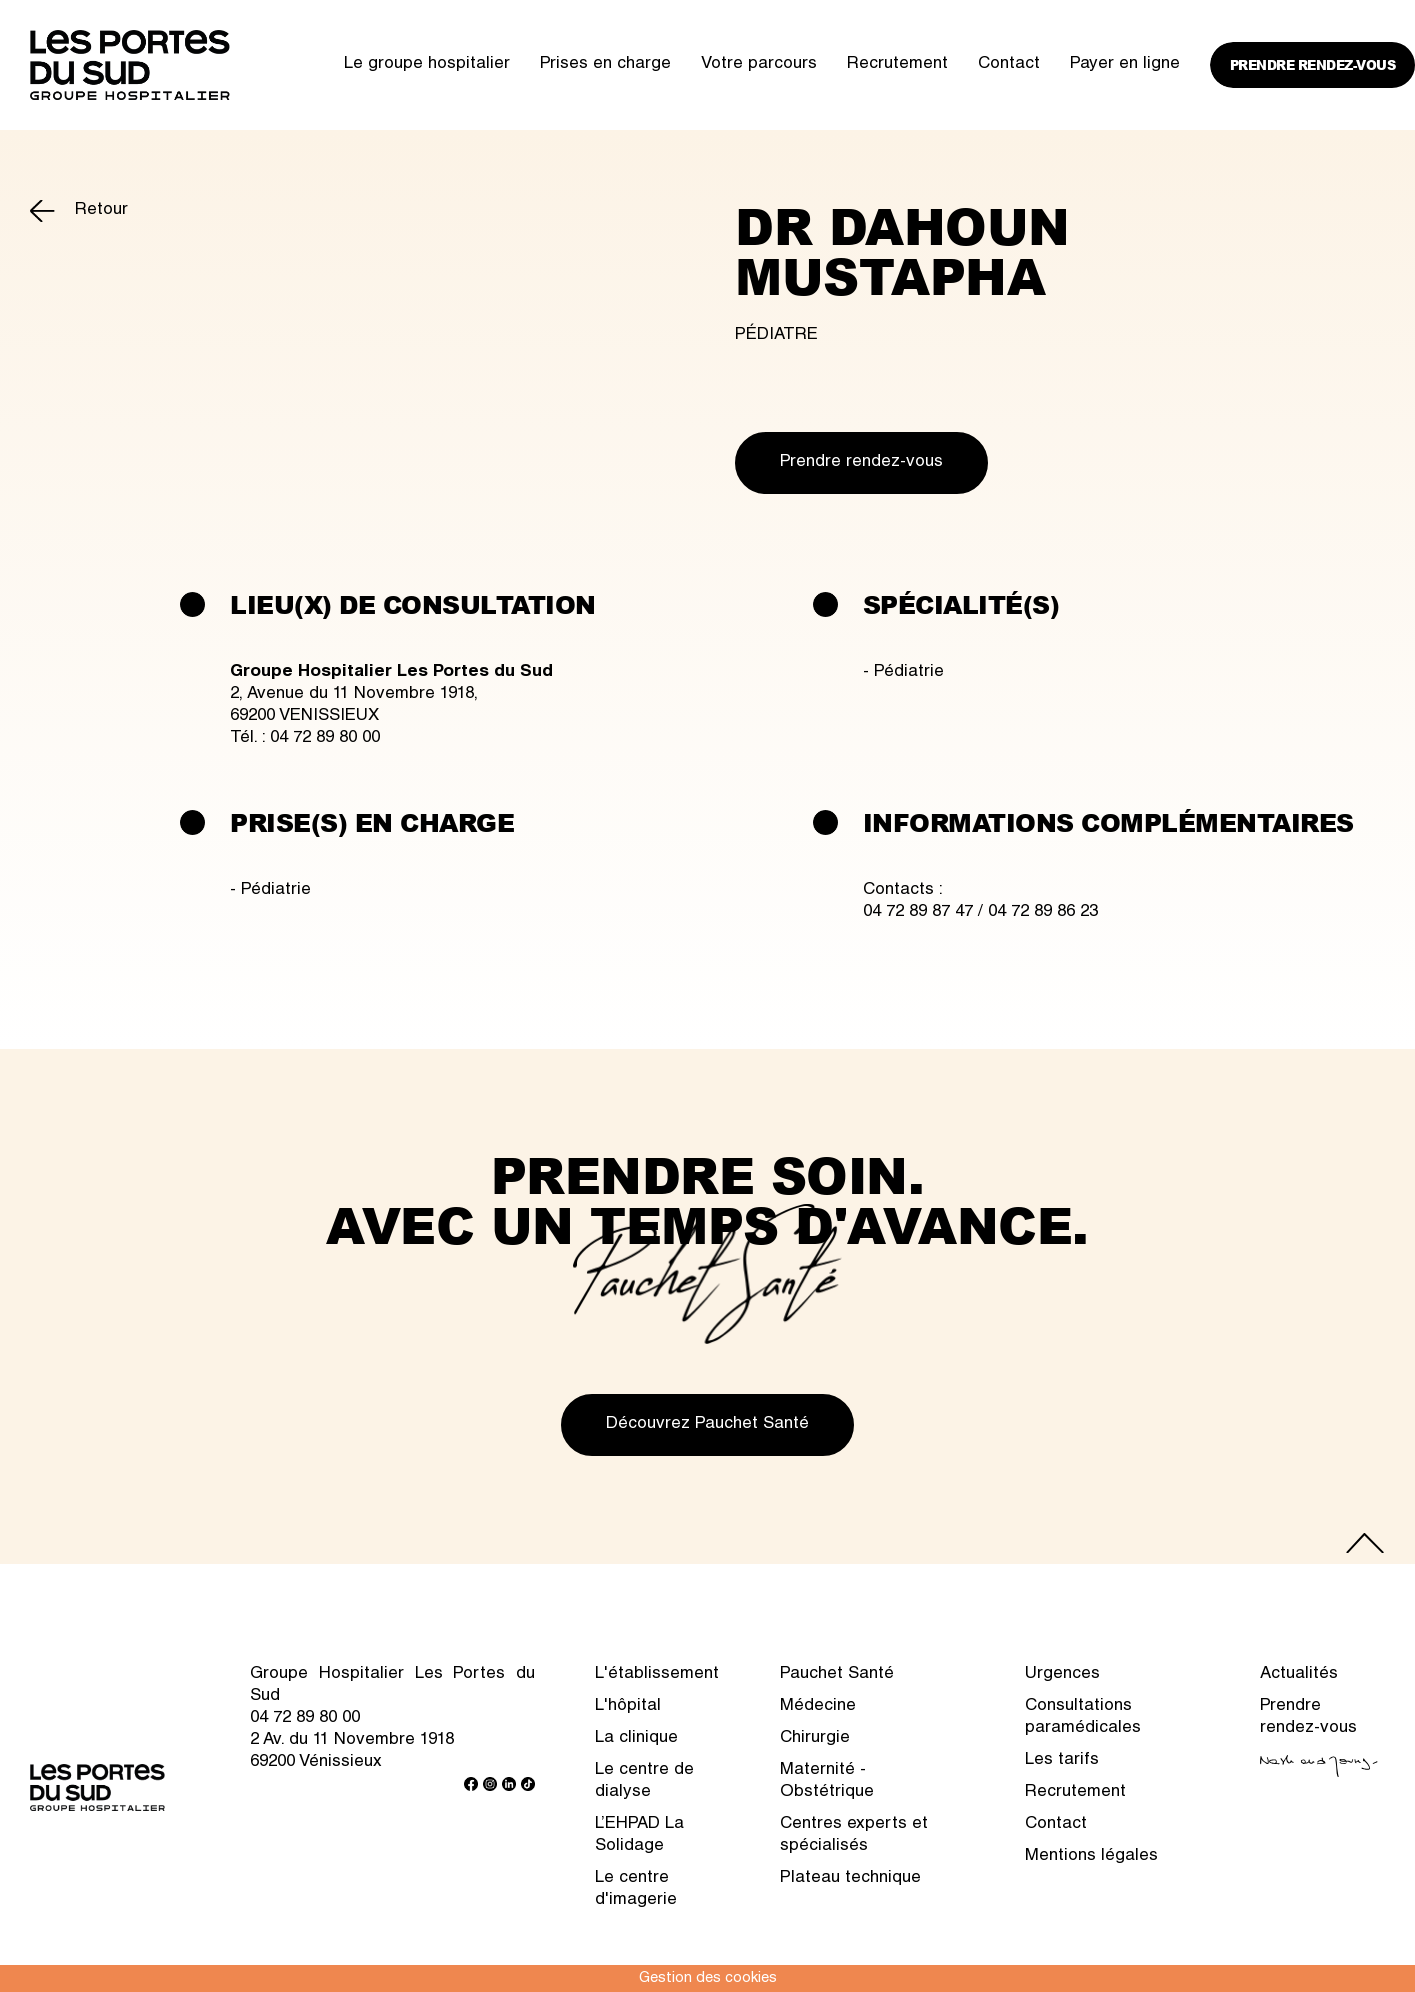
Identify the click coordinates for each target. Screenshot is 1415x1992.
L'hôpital (628, 1706)
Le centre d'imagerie (636, 1889)
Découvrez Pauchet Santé (707, 1424)
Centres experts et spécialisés (854, 1835)
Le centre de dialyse (644, 1781)
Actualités (1299, 1674)
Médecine (818, 1706)
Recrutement (897, 64)
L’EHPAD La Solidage (639, 1835)
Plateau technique (850, 1878)
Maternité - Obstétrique (827, 1781)
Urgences (1062, 1674)
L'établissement (657, 1674)
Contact (1009, 64)
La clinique (636, 1738)
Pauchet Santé (837, 1674)
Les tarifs (1062, 1760)
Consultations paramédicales (1083, 1717)
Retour (101, 210)
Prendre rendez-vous (1313, 65)
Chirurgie (815, 1738)
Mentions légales (1091, 1856)
